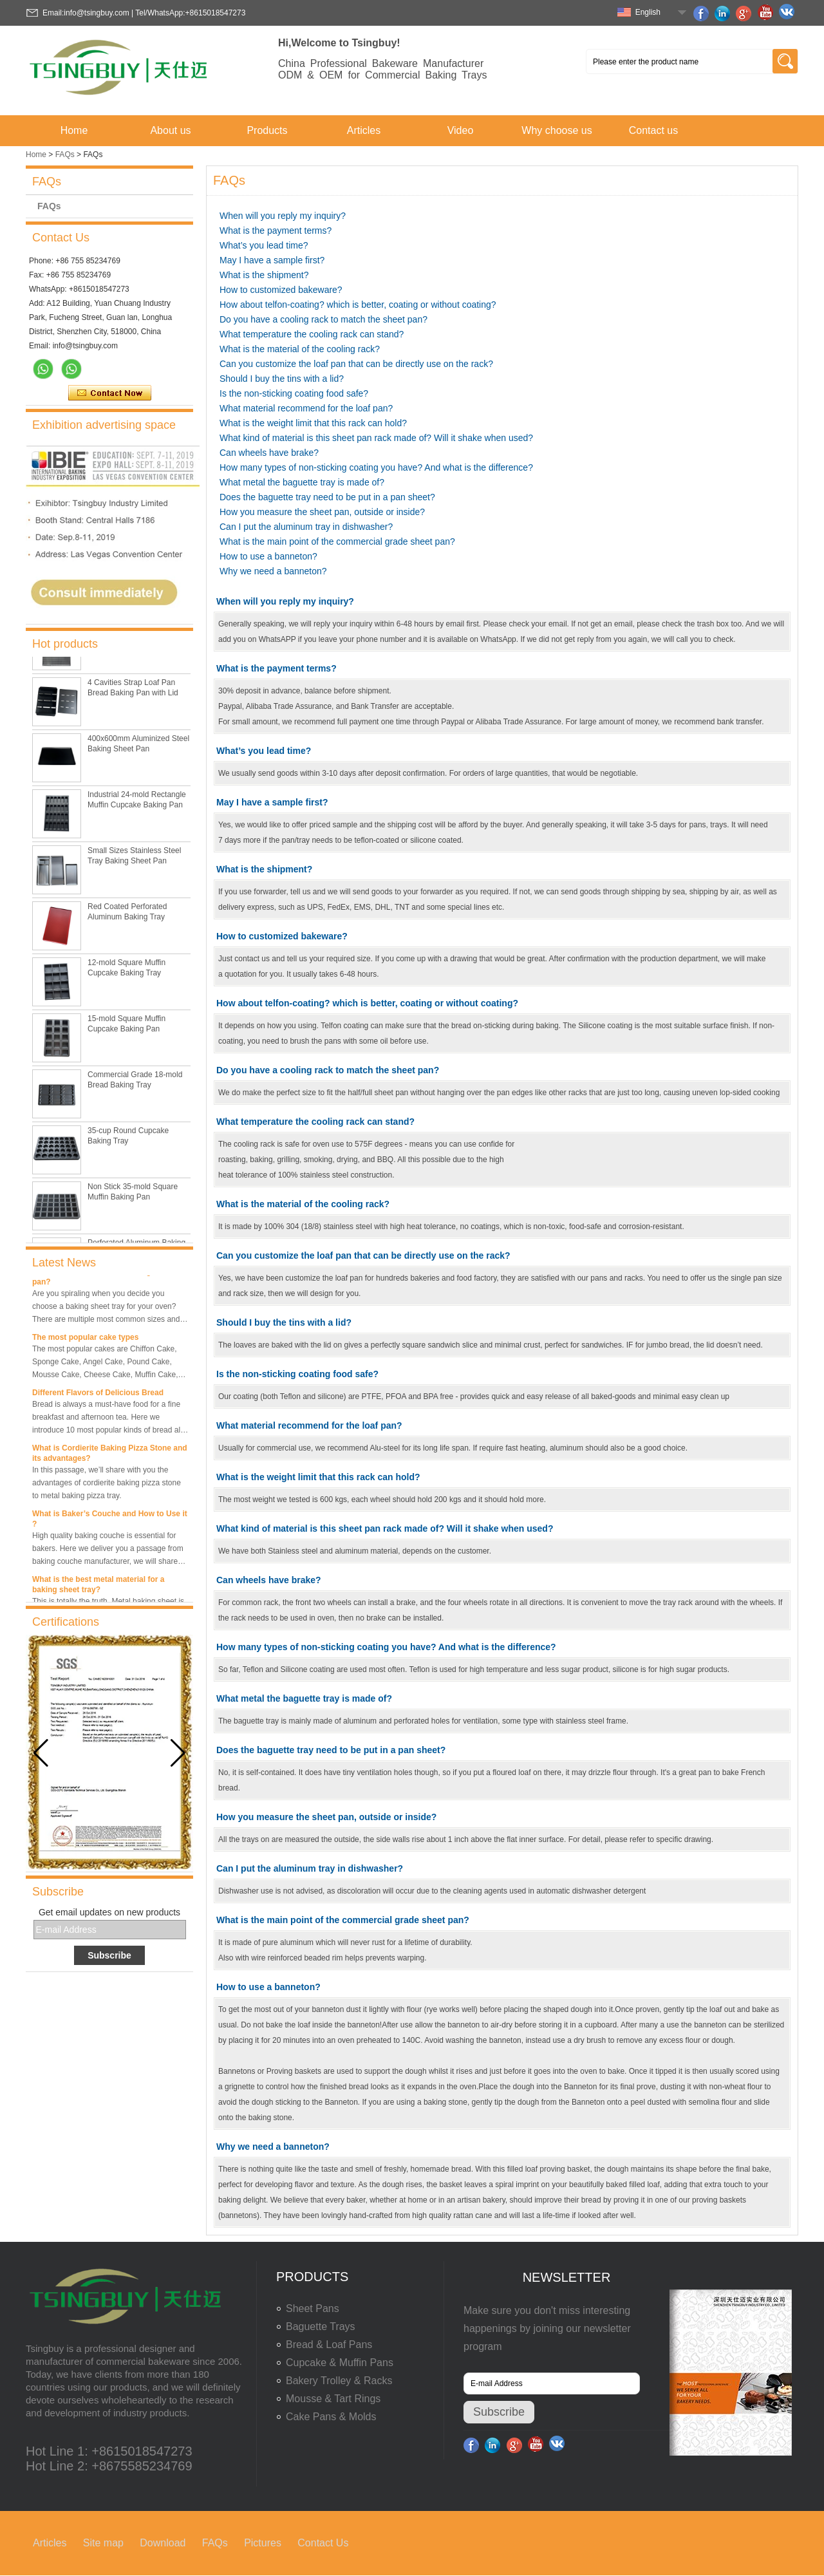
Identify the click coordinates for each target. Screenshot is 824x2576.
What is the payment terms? (276, 230)
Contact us (653, 130)
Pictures (262, 2542)
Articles (363, 130)
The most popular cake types (85, 1339)
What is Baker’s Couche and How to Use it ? (109, 1521)
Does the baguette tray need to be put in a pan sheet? (327, 497)
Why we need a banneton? (273, 571)
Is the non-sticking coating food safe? (294, 393)
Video (460, 130)
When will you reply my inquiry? (283, 216)
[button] (178, 1753)
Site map (103, 2542)
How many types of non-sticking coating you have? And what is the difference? (376, 467)
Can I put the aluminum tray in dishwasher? (306, 527)
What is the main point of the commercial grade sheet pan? (337, 541)
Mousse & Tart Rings (333, 2398)
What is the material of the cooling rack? (300, 349)
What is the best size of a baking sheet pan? (102, 1279)
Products (267, 130)
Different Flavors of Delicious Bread (98, 1395)
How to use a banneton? (268, 556)
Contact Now (109, 393)
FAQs (65, 154)
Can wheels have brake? (269, 452)
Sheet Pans (312, 2308)
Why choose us (556, 130)
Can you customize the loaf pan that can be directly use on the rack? (356, 364)
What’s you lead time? (264, 245)
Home (74, 130)
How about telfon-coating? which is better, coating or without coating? (358, 304)
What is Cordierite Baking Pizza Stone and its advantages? (109, 1455)
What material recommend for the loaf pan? (306, 408)
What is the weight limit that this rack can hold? (313, 423)
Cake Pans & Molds (331, 2416)
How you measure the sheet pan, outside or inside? (322, 512)
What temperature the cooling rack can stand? (312, 334)
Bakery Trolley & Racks (339, 2380)
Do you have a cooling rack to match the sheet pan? (323, 319)
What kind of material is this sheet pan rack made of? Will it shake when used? (376, 438)
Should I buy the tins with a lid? (282, 378)
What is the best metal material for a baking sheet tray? (98, 1587)
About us (170, 130)
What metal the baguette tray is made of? (302, 482)
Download (162, 2542)
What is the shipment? (264, 275)
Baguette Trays (320, 2326)
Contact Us (322, 2542)
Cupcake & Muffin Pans (339, 2362)
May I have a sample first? (272, 260)
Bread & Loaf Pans (329, 2344)
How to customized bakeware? (281, 290)
